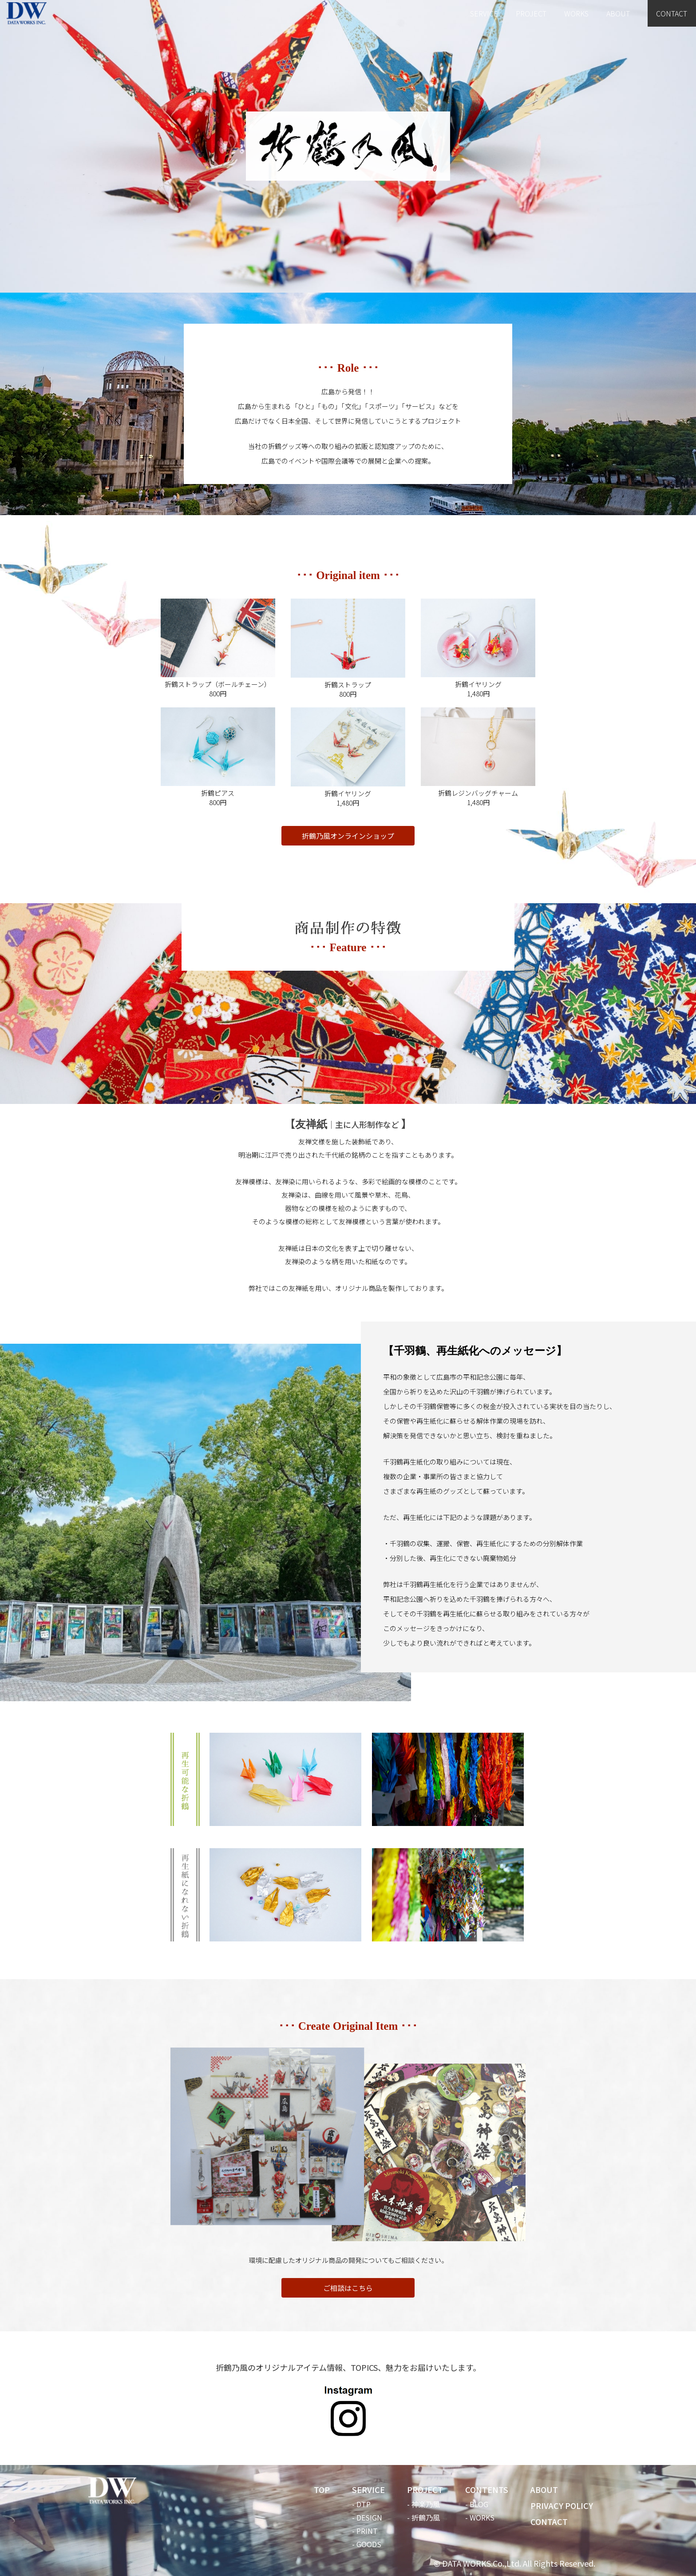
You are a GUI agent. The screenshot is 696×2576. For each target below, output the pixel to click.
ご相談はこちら (348, 2287)
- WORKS (479, 2517)
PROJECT (530, 13)
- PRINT (365, 2530)
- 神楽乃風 (423, 2504)
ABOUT (617, 13)
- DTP (361, 2504)
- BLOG (476, 2504)
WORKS (576, 13)
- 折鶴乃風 (423, 2517)
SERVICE (484, 13)
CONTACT (671, 13)
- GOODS (366, 2544)
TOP (322, 2489)
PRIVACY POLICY (561, 2505)
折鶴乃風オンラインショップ (348, 835)
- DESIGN (367, 2517)
